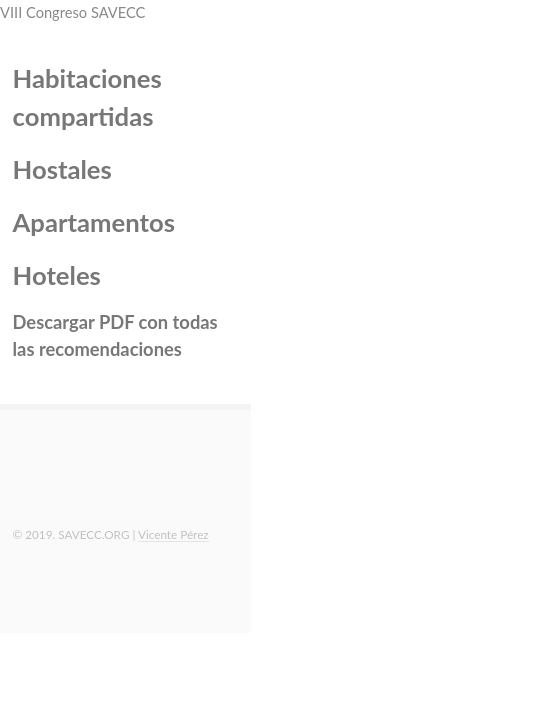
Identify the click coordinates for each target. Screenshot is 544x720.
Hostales (62, 169)
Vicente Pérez (173, 534)
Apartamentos (94, 222)
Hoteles (57, 275)
